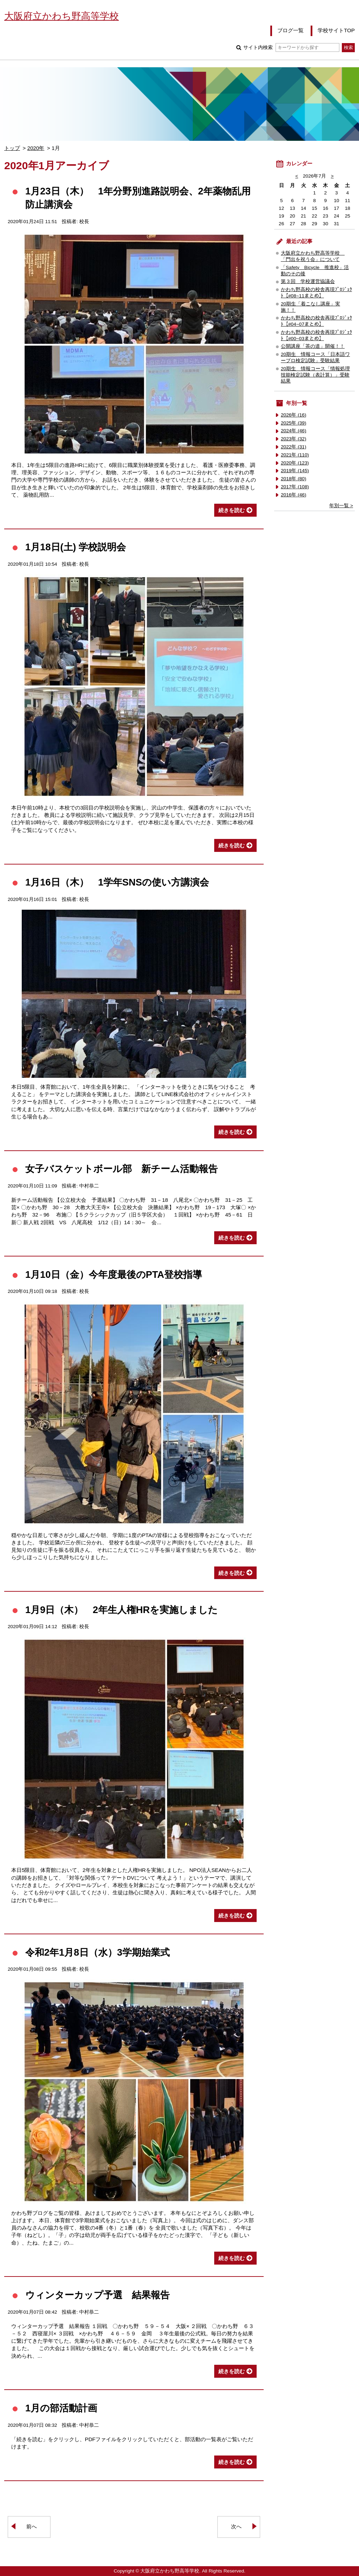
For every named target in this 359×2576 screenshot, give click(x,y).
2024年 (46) (293, 430)
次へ (236, 2526)
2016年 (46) (293, 494)
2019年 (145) (295, 470)
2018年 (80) (293, 478)
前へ (31, 2526)
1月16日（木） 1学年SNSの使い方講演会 (117, 882)
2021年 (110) (295, 454)
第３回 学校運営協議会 (308, 281)
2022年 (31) (293, 446)
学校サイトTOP (336, 30)
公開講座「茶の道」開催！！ (313, 346)
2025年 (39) (293, 423)
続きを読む (231, 510)
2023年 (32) (293, 438)
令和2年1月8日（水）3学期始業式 (97, 1952)
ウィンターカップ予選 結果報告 (97, 2294)
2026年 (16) (293, 415)
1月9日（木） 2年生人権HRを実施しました (121, 1609)
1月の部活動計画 (61, 2408)
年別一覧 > (341, 505)
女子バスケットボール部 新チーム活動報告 (121, 1168)
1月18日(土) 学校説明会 (75, 547)
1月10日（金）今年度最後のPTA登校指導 (113, 1274)
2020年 (36, 148)
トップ (12, 148)
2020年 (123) (295, 463)
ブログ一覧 (290, 30)
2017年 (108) (295, 486)
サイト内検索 (291, 47)
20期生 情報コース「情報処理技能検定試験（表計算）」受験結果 (315, 375)
